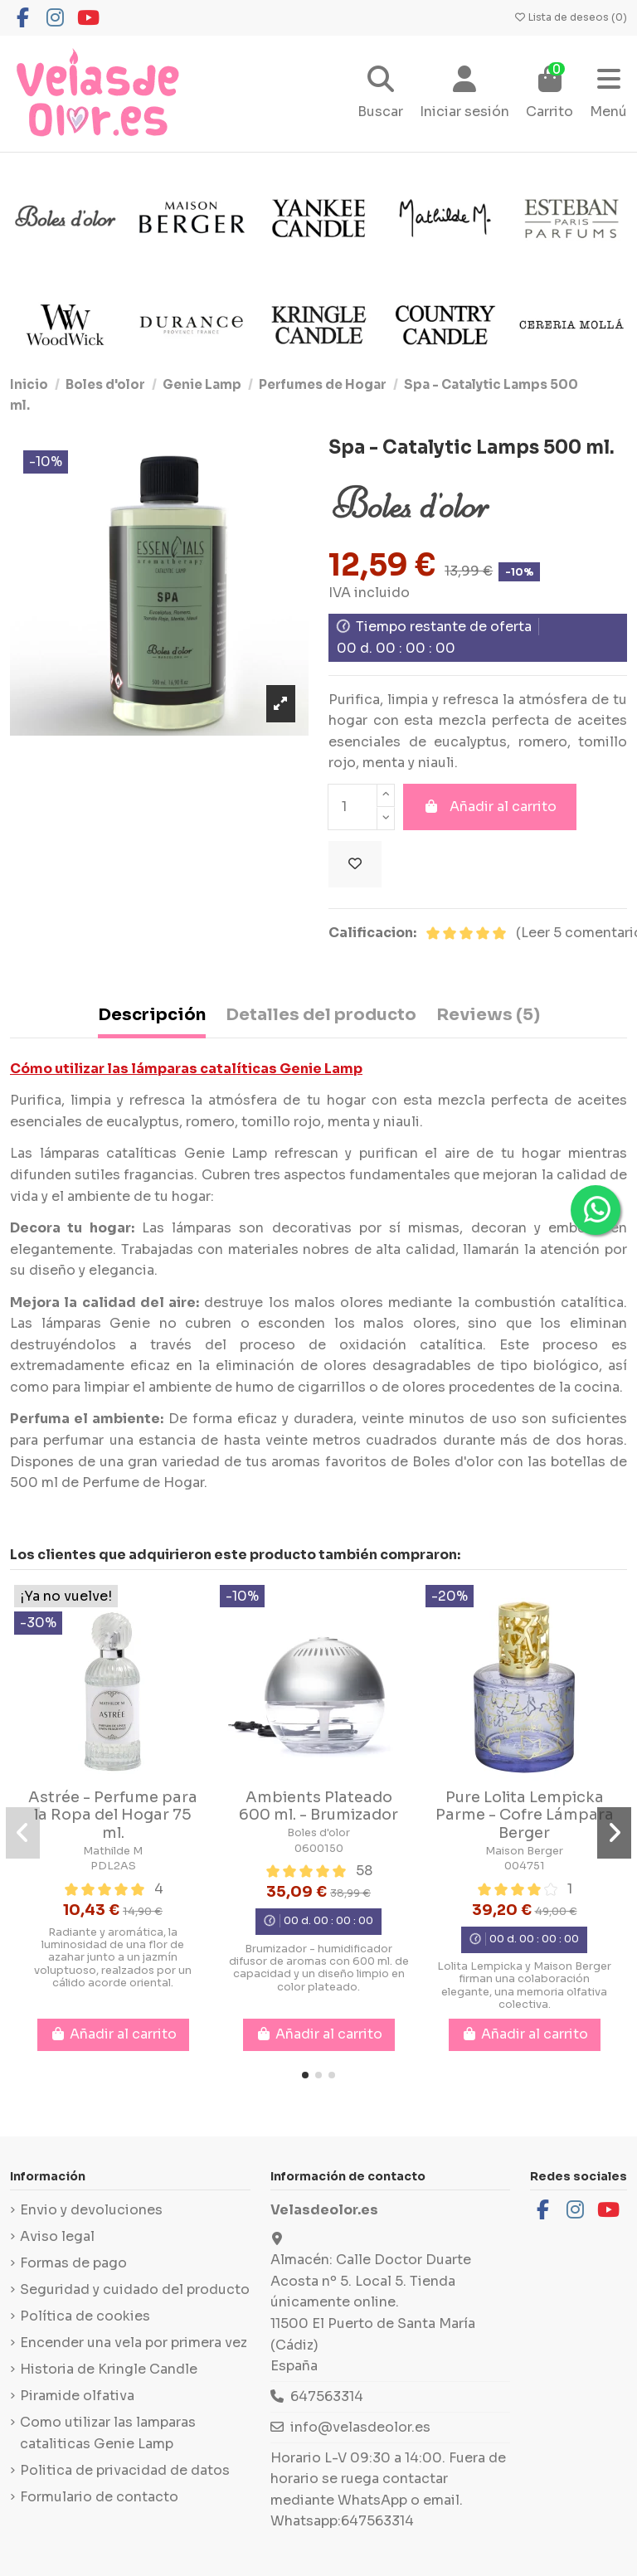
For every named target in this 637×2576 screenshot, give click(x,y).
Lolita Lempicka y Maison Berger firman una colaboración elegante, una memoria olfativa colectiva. (524, 1985)
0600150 (318, 1848)
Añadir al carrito (490, 806)
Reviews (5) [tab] (488, 1014)
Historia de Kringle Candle (108, 2369)
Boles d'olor (318, 1833)
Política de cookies (85, 2316)
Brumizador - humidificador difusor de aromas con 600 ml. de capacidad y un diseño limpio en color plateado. (319, 1968)
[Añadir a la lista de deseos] (355, 864)
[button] (305, 2075)
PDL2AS (113, 1866)
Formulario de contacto (99, 2497)
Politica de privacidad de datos (125, 2470)
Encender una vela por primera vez (133, 2342)
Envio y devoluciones (91, 2210)
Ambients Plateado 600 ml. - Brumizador (318, 1806)
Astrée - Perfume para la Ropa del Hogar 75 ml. (112, 1815)
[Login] (464, 94)
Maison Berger (524, 1851)
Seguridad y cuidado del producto (135, 2289)
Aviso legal (57, 2236)
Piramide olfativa (77, 2395)
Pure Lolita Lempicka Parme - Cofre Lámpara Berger (524, 1815)
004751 (524, 1866)
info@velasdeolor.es (360, 2427)
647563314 (326, 2396)
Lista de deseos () (570, 17)
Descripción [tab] (152, 1014)
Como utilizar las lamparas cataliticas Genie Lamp (108, 2432)
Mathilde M (113, 1851)
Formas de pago (73, 2263)
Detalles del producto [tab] (321, 1014)
